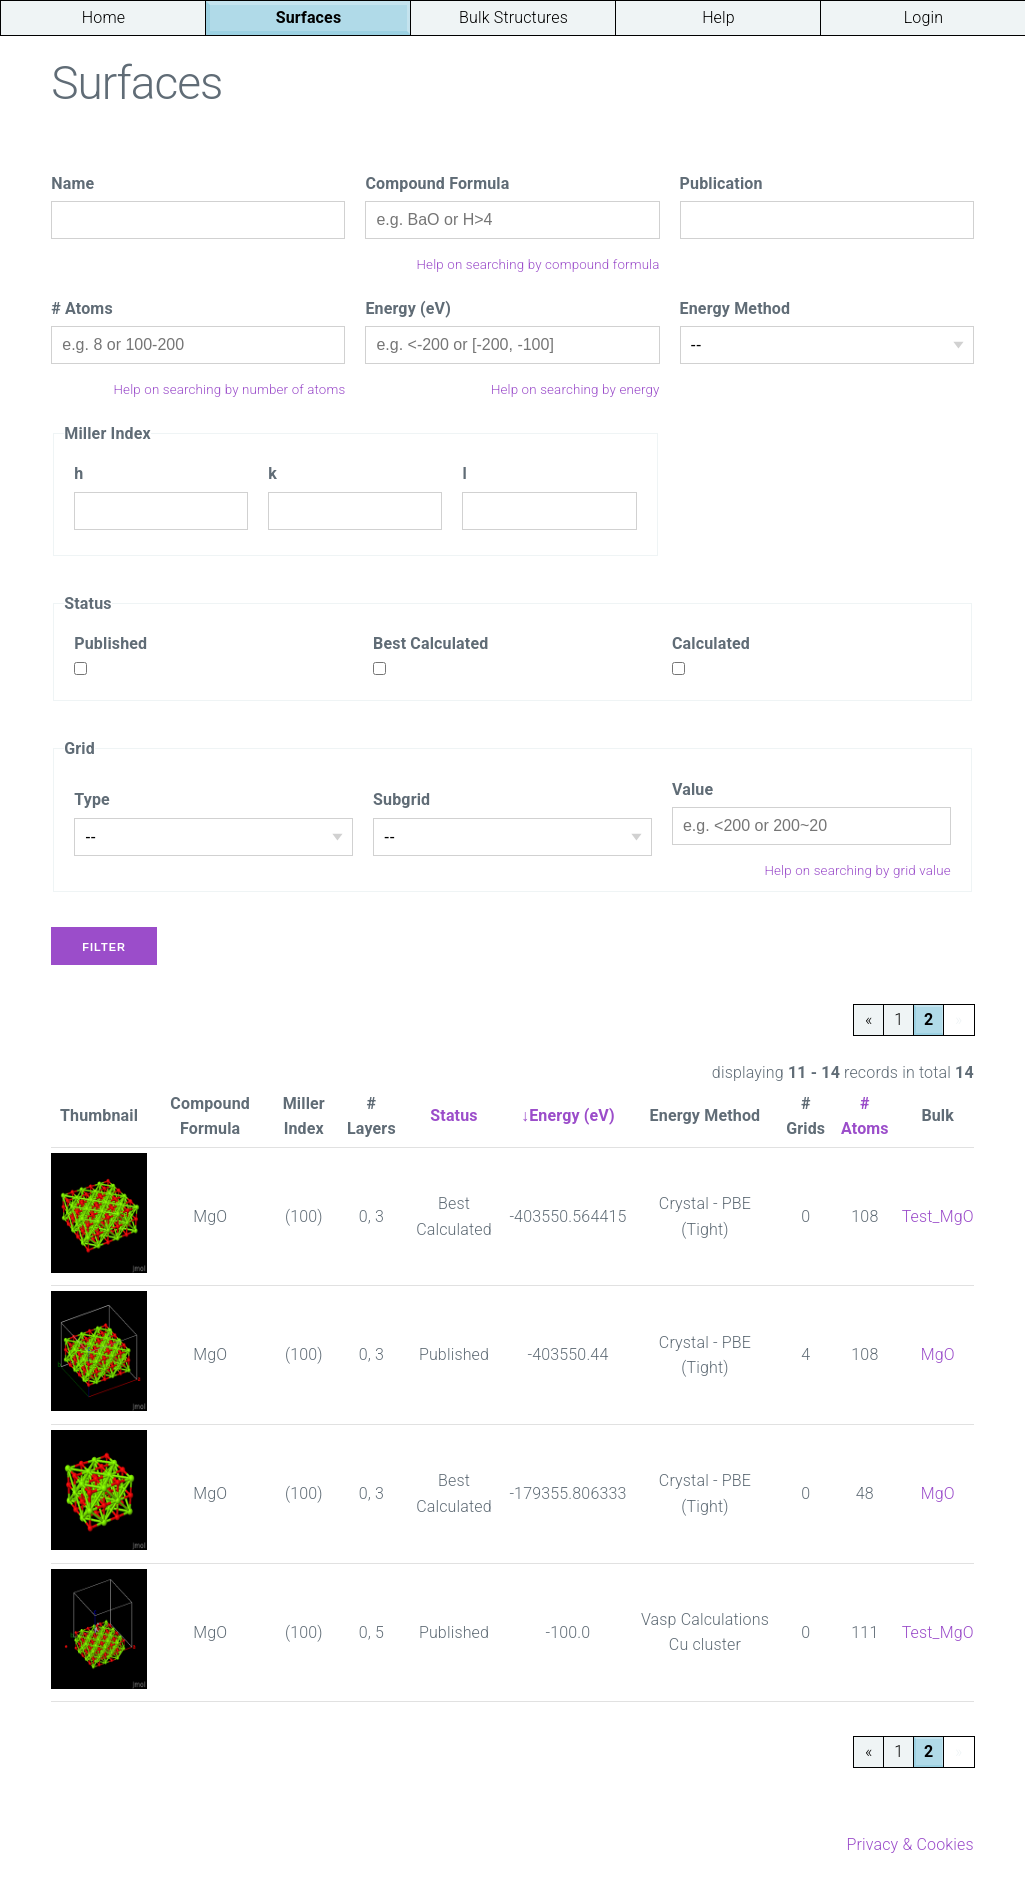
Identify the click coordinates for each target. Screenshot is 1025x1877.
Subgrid (401, 799)
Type (92, 799)
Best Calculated (430, 643)
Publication (721, 183)
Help (718, 17)
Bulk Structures (513, 17)
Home (103, 17)
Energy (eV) (408, 308)
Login (923, 17)
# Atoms (82, 308)
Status (453, 1115)
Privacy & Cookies (909, 1844)
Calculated (711, 643)
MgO (938, 1354)
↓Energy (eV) (568, 1115)
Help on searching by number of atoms (230, 389)
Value (692, 789)
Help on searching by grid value (857, 870)
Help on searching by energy (575, 389)
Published (110, 643)
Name (72, 183)
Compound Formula (437, 183)
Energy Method (735, 308)
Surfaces (309, 17)
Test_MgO (938, 1216)
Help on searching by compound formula (538, 264)
